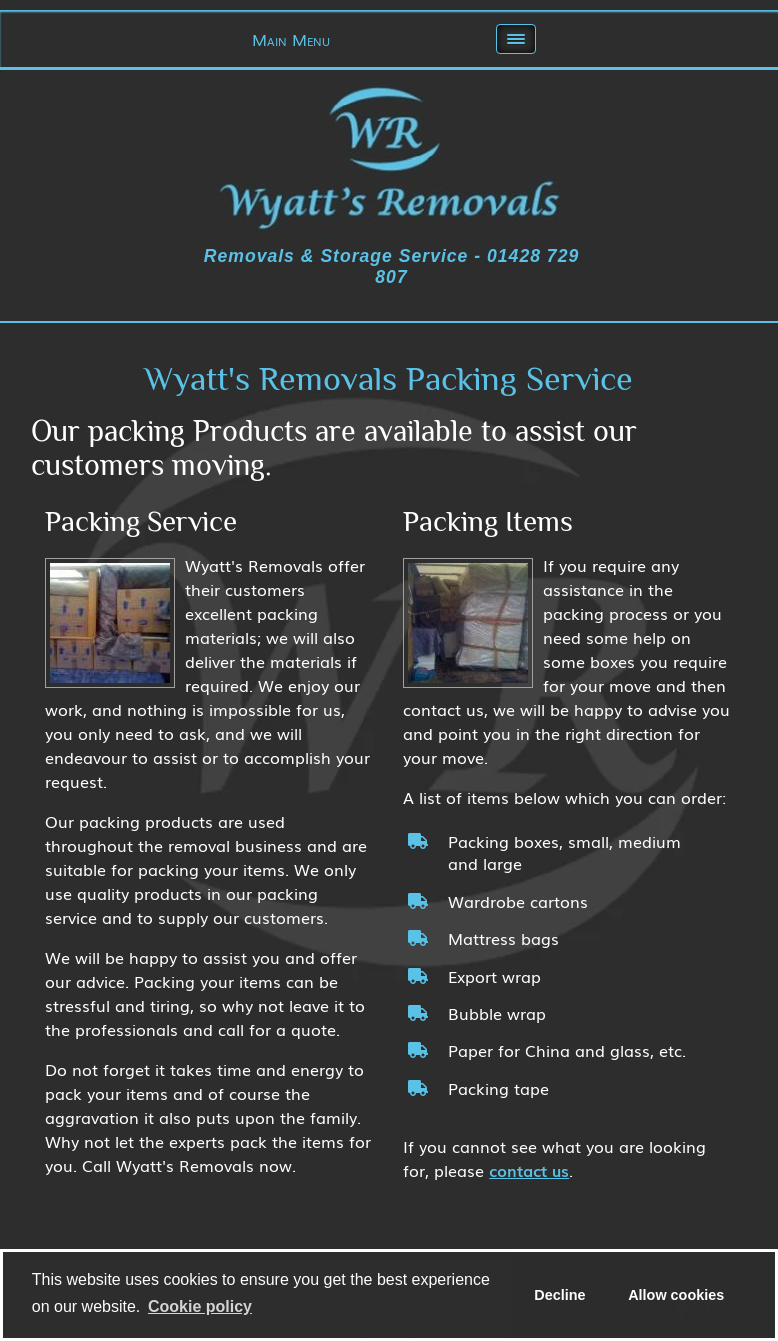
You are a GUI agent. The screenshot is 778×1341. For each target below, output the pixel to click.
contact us (529, 1170)
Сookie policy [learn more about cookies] (200, 1306)
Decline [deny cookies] (559, 1295)
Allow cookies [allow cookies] (676, 1295)
